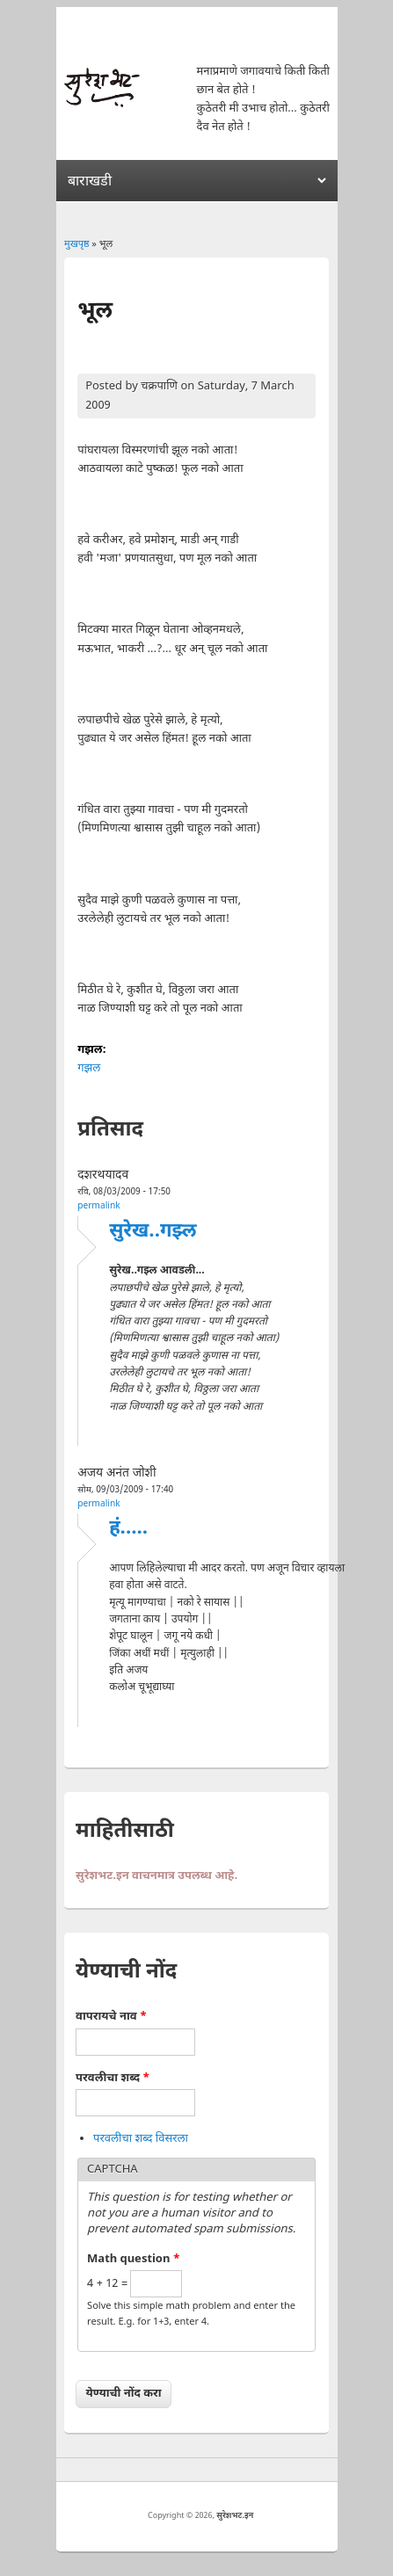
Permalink (98, 1206)
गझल (88, 1068)
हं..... (128, 1529)
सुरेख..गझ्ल (152, 1231)
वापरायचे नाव (111, 2016)
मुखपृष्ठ (76, 244)
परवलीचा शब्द (112, 2078)
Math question (133, 2259)
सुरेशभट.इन (234, 2516)
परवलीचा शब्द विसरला (140, 2138)
